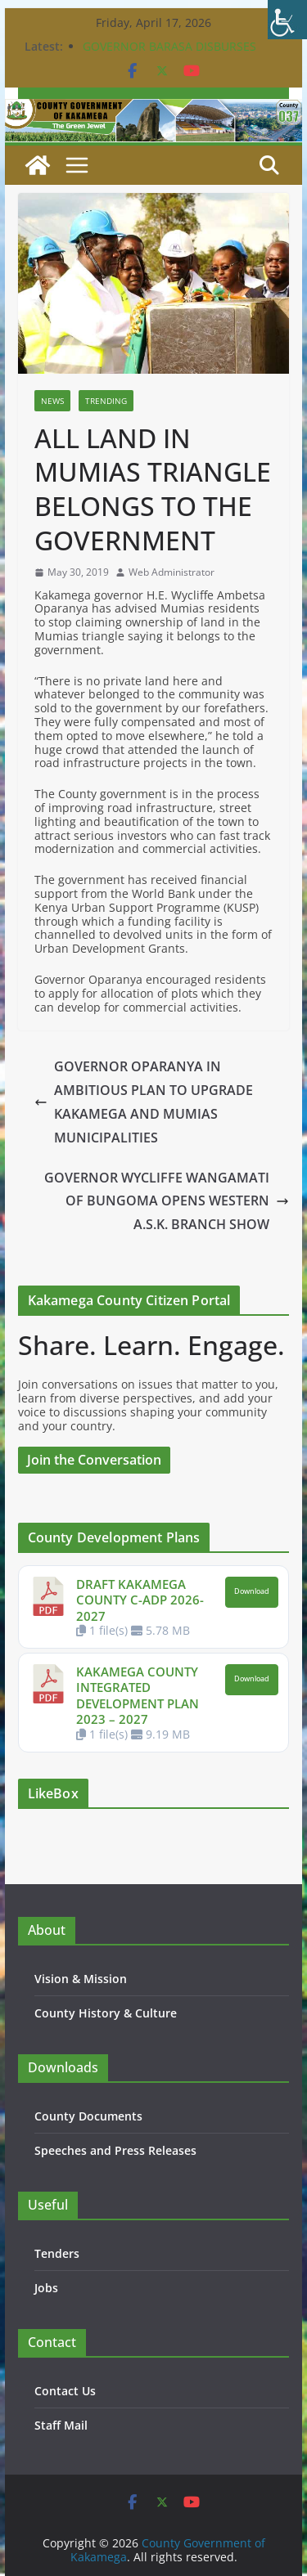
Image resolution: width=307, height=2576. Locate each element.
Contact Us (65, 2391)
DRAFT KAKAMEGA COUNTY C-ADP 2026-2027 (140, 1600)
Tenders (56, 2253)
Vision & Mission (80, 1978)
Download (251, 1591)
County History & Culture (105, 2013)
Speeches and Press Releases (115, 2150)
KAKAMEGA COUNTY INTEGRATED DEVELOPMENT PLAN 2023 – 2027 (137, 1695)
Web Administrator (171, 572)
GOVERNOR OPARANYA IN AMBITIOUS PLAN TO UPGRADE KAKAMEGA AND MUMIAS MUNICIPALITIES (143, 1101)
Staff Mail (61, 2425)
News (52, 400)
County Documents (88, 2116)
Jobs (46, 2288)
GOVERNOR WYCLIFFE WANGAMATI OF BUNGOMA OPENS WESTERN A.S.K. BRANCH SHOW (166, 1201)
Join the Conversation (94, 1460)
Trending (106, 400)
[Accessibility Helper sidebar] (287, 19)
